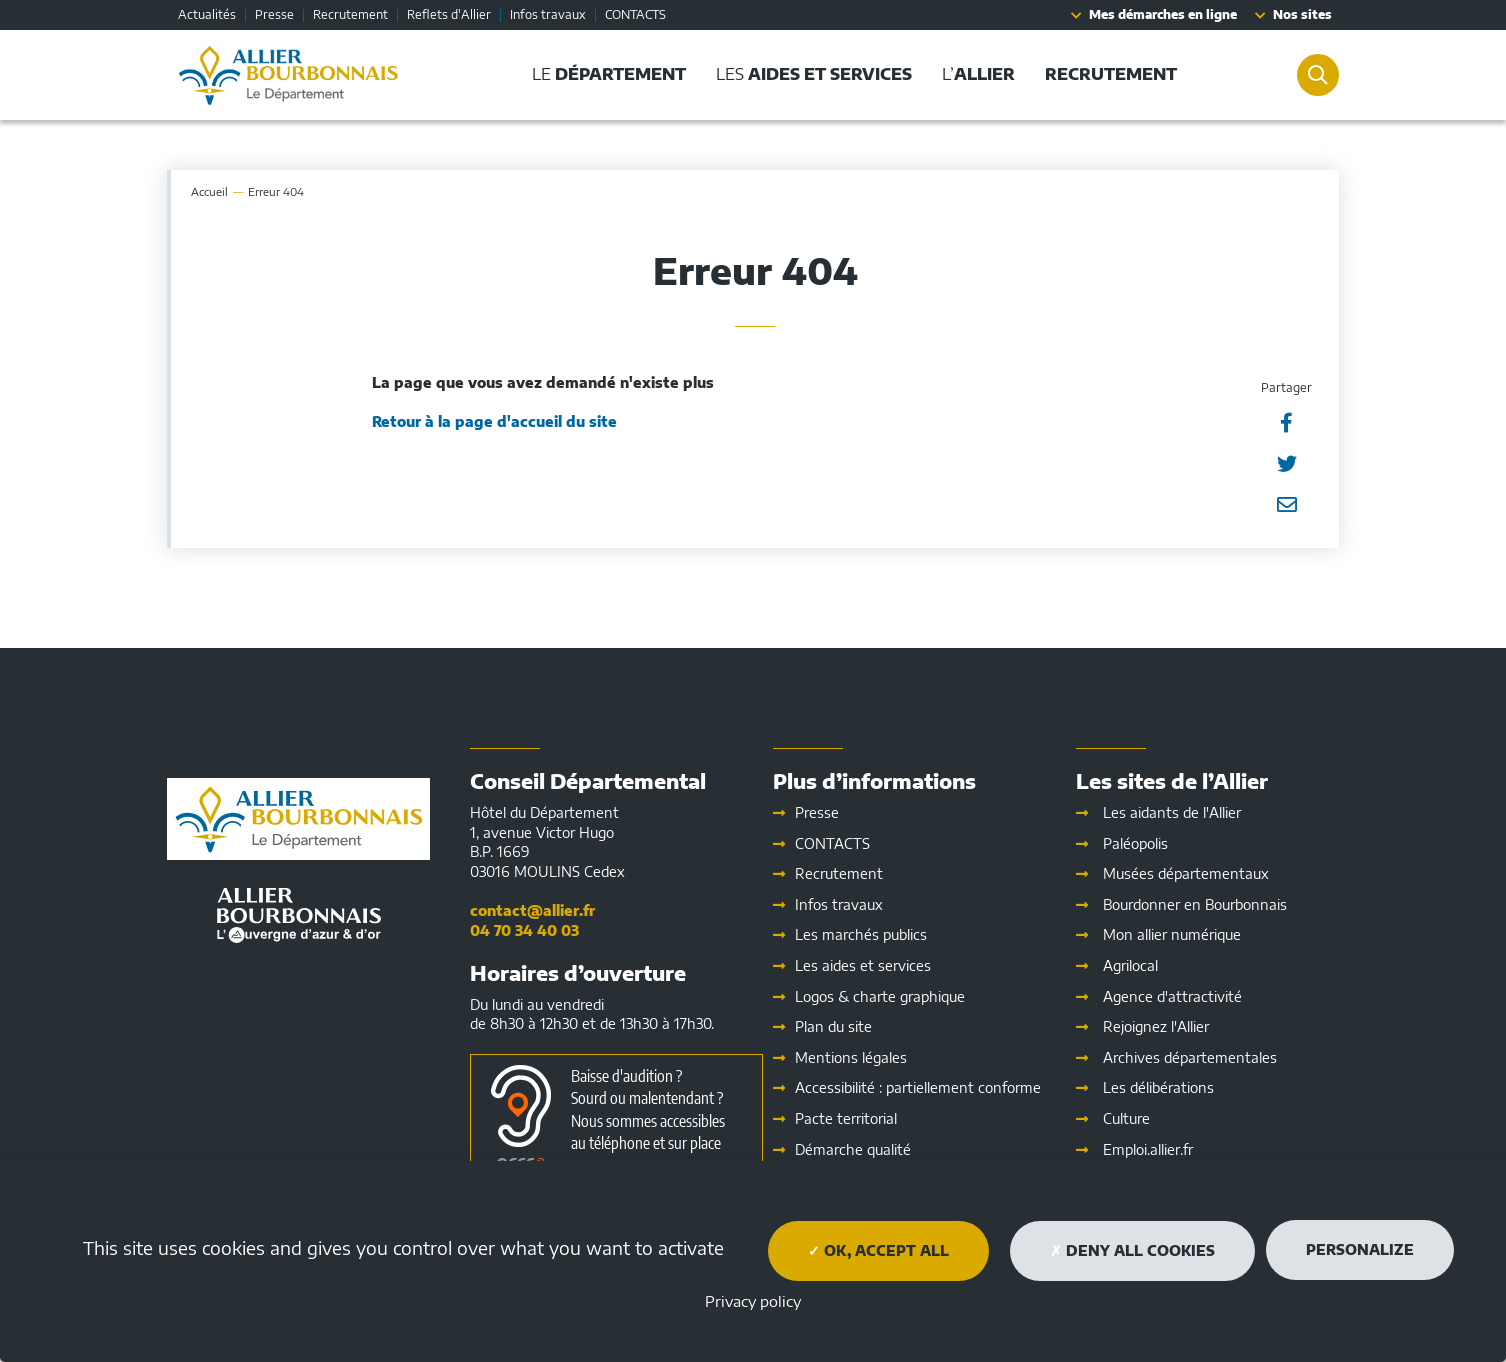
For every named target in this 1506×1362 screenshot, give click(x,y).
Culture (1126, 1118)
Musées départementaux (1186, 873)
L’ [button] (974, 74)
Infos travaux (548, 14)
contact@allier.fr (532, 910)
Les (863, 965)
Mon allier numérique (1172, 934)
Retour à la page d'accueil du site (494, 421)
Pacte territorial (846, 1118)
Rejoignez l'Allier (1156, 1026)
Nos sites (1302, 14)
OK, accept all (878, 1250)
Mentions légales (851, 1057)
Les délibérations (1158, 1087)
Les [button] (810, 74)
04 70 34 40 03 (524, 930)
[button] (1107, 74)
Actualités (207, 14)
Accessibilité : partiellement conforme (918, 1087)
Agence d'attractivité (1172, 996)
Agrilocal (1130, 965)
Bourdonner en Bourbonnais (1195, 904)
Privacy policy (753, 1301)
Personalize (1360, 1249)
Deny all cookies (1132, 1250)
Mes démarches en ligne (1163, 14)
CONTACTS (635, 14)
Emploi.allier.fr (1148, 1149)
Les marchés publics (861, 934)
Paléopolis (1135, 843)
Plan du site (833, 1026)
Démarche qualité (853, 1149)
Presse (274, 14)
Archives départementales (1190, 1057)
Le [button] (605, 74)
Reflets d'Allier (449, 14)
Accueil (209, 191)
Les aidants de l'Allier (1172, 812)
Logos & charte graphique (880, 996)
